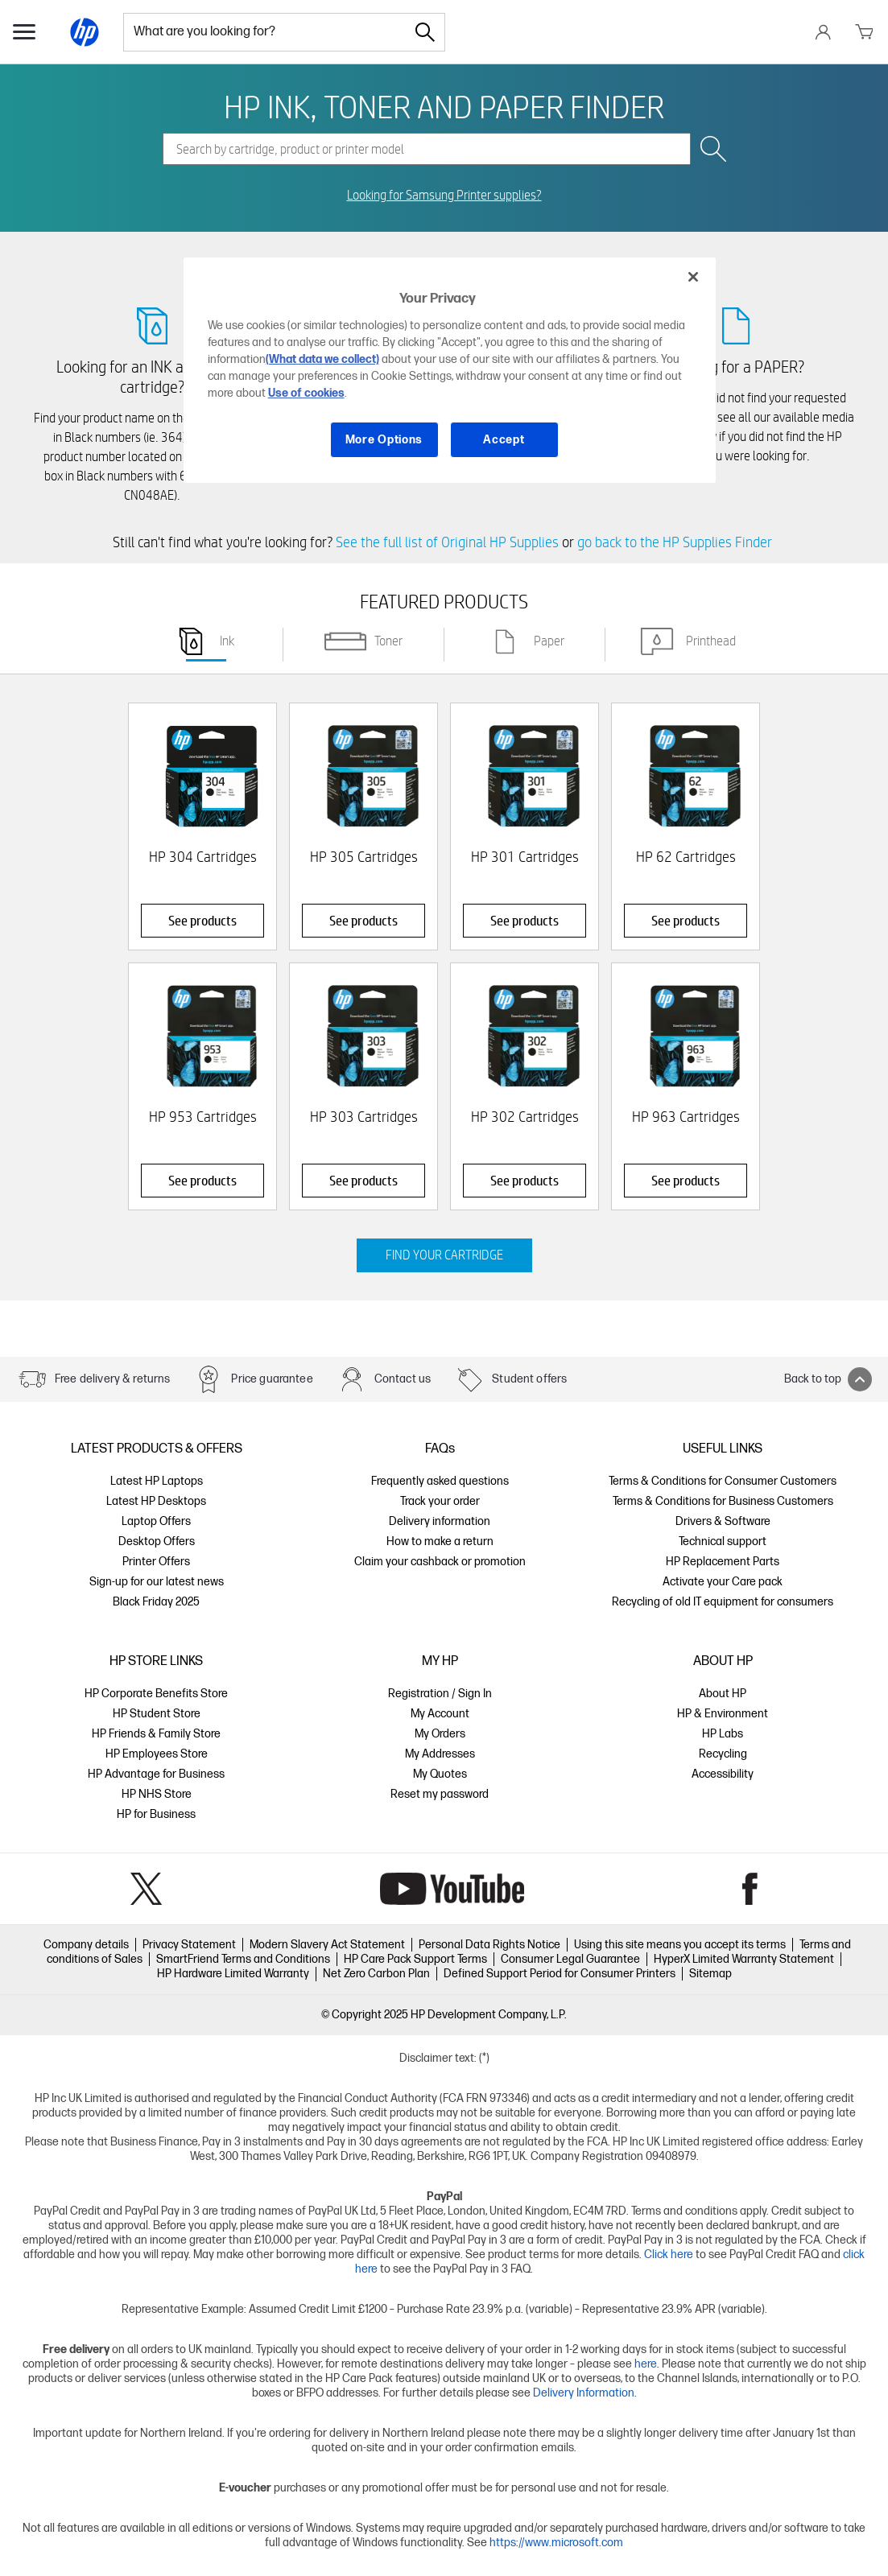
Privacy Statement (189, 1945)
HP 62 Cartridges (686, 856)
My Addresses (440, 1754)
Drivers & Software (722, 1521)
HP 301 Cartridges (525, 856)
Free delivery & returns (112, 1379)
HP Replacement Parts (722, 1561)
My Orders (440, 1734)
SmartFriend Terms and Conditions (243, 1959)
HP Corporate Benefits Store (156, 1693)
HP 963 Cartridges (686, 1116)
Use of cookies (306, 393)
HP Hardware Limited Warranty (233, 1973)
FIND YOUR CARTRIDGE (444, 1255)
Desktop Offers (156, 1541)
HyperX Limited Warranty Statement (744, 1959)
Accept (503, 440)
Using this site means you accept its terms (680, 1945)
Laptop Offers (156, 1521)
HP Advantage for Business (156, 1774)
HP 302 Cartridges (525, 1116)
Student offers (529, 1379)
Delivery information (439, 1521)
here (645, 2364)
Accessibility (723, 1774)
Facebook (750, 1889)
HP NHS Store (157, 1794)
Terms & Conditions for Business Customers (723, 1501)
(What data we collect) (322, 359)
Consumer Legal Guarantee (570, 1959)
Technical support (722, 1541)
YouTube (452, 1889)
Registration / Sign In (440, 1693)
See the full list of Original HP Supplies (447, 542)
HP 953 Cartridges (203, 1116)
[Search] (425, 32)
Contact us (403, 1379)
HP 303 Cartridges (364, 1116)
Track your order (440, 1501)
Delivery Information (583, 2393)
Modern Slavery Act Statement (327, 1945)
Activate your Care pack (723, 1582)
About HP (722, 1693)
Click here (668, 2254)
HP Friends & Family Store (156, 1734)
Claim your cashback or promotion (440, 1561)
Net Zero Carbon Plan (376, 1973)
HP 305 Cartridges (364, 856)
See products (202, 920)
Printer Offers (156, 1561)
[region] (450, 370)
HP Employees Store (156, 1754)
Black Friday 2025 (156, 1602)
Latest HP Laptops (156, 1481)
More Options (384, 440)
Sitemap (710, 1973)
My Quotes (440, 1774)
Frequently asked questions (440, 1481)
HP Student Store (156, 1714)
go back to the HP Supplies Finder (674, 542)
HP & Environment (722, 1714)
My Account (440, 1714)
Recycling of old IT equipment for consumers (722, 1602)
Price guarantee (271, 1379)
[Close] (693, 277)
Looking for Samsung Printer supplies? (444, 196)
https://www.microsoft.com (556, 2542)
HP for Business (156, 1814)
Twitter (146, 1889)
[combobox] (265, 32)
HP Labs (722, 1734)
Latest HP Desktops (156, 1501)
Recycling (723, 1754)
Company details (86, 1945)
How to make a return (440, 1541)
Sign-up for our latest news (156, 1582)
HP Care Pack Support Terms (415, 1959)
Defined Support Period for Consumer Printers (559, 1973)
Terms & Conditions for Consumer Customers (722, 1481)
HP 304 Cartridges (203, 856)
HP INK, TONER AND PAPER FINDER (444, 106)
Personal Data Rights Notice (489, 1945)
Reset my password (439, 1794)
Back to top (828, 1379)
